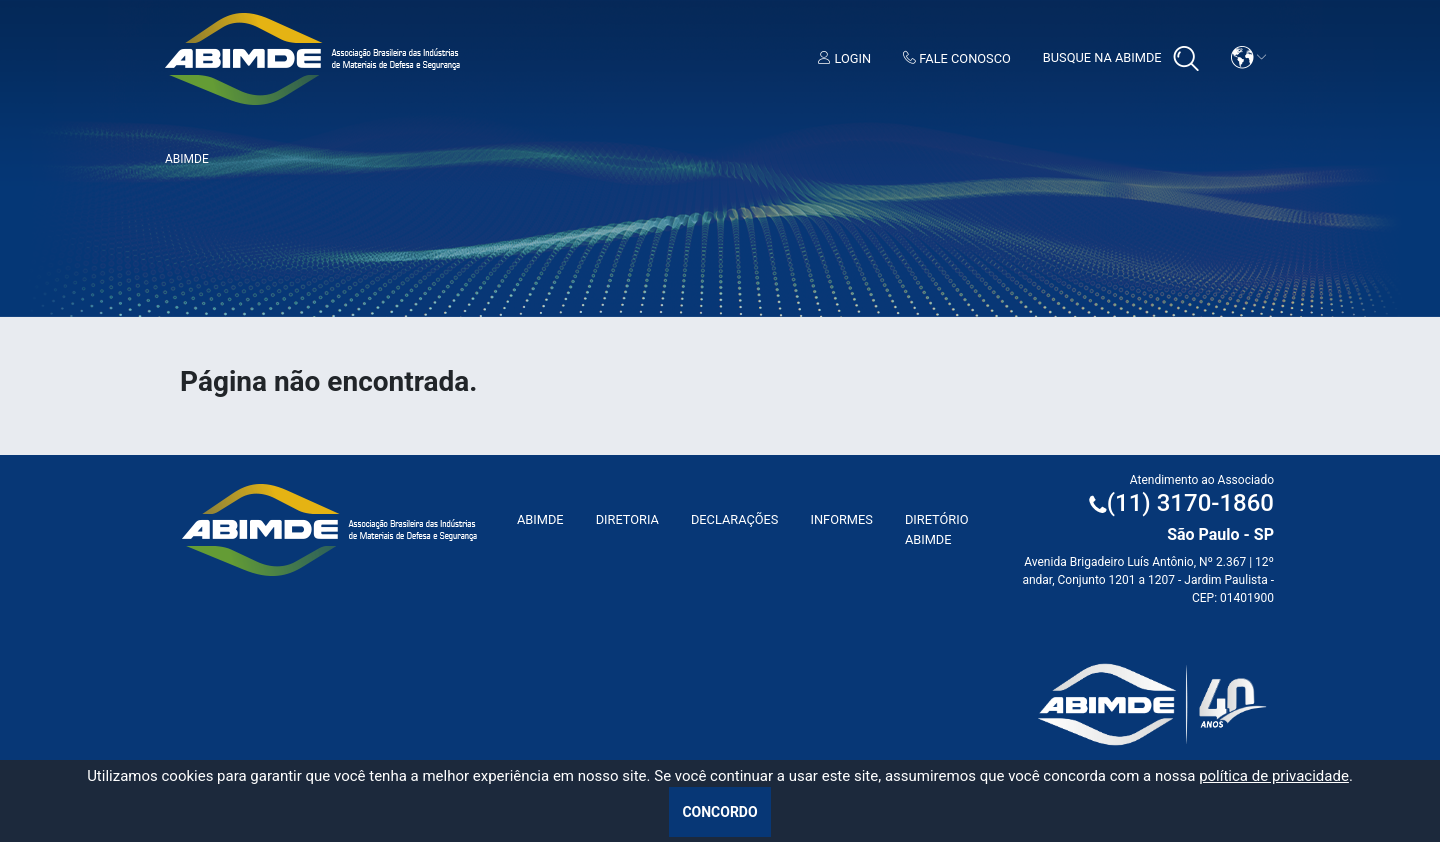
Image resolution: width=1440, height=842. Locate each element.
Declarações (735, 519)
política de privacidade (1274, 776)
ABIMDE (540, 519)
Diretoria (627, 519)
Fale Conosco (957, 58)
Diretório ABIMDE (937, 529)
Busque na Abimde (1121, 59)
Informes (841, 519)
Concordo (719, 812)
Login (844, 58)
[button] (1249, 57)
